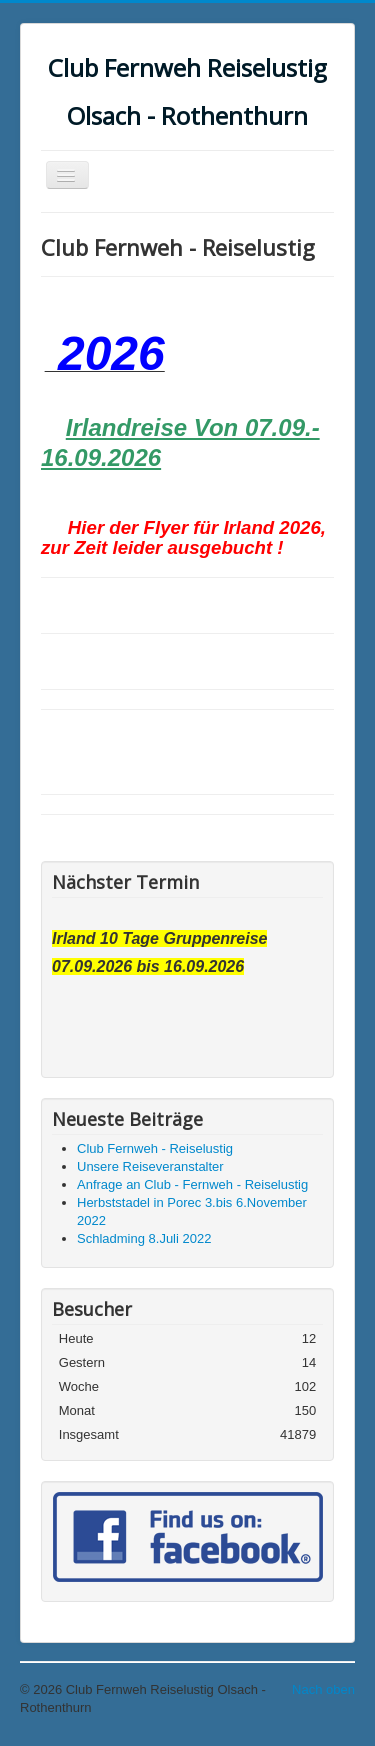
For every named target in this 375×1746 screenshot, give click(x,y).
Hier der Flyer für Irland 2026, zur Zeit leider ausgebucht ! (183, 537)
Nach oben (323, 1689)
